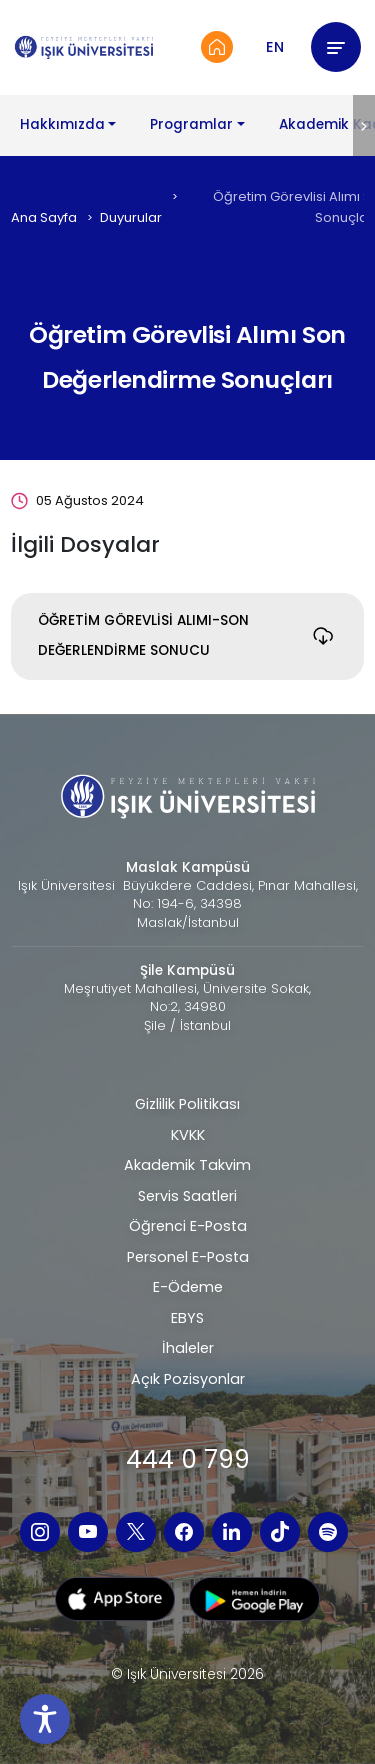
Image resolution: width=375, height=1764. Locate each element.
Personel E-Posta (188, 1257)
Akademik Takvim (187, 1165)
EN (275, 47)
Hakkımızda (62, 124)
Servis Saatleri (187, 1196)
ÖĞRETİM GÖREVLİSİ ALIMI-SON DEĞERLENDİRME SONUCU (143, 635)
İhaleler (188, 1348)
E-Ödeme (188, 1287)
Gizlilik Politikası (187, 1104)
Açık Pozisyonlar (188, 1379)
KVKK (188, 1135)
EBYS (187, 1318)
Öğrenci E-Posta (188, 1226)
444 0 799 (188, 1459)
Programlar (191, 124)
